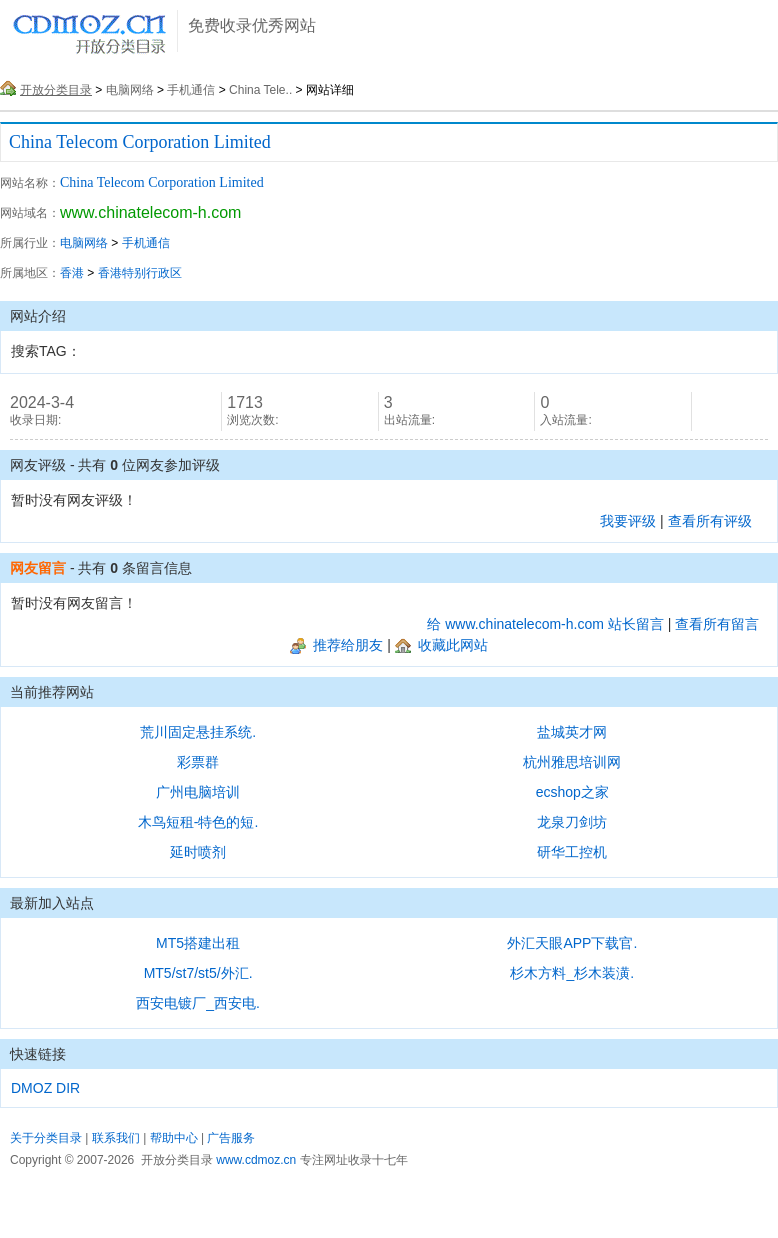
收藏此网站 (441, 645)
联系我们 (116, 1138)
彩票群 (198, 762)
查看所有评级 (710, 521)
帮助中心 (174, 1138)
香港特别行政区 (140, 273)
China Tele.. (260, 90)
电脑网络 (130, 90)
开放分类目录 (56, 90)
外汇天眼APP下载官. (572, 943)
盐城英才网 (572, 732)
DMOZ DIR (45, 1088)
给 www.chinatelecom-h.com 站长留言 (545, 624)
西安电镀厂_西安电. (198, 1003)
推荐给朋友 (336, 645)
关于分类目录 (46, 1138)
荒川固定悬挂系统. (198, 732)
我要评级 (628, 521)
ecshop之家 (572, 792)
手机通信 (191, 90)
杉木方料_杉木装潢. (572, 973)
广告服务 (231, 1138)
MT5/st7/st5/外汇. (198, 973)
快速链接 (38, 1054)
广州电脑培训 (198, 792)
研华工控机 (572, 852)
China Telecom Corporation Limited (140, 142)
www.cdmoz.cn (256, 1160)
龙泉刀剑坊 (572, 822)
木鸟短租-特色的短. (198, 822)
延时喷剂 (198, 852)
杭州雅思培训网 (572, 762)
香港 (72, 273)
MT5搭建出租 (198, 943)
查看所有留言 (717, 624)
